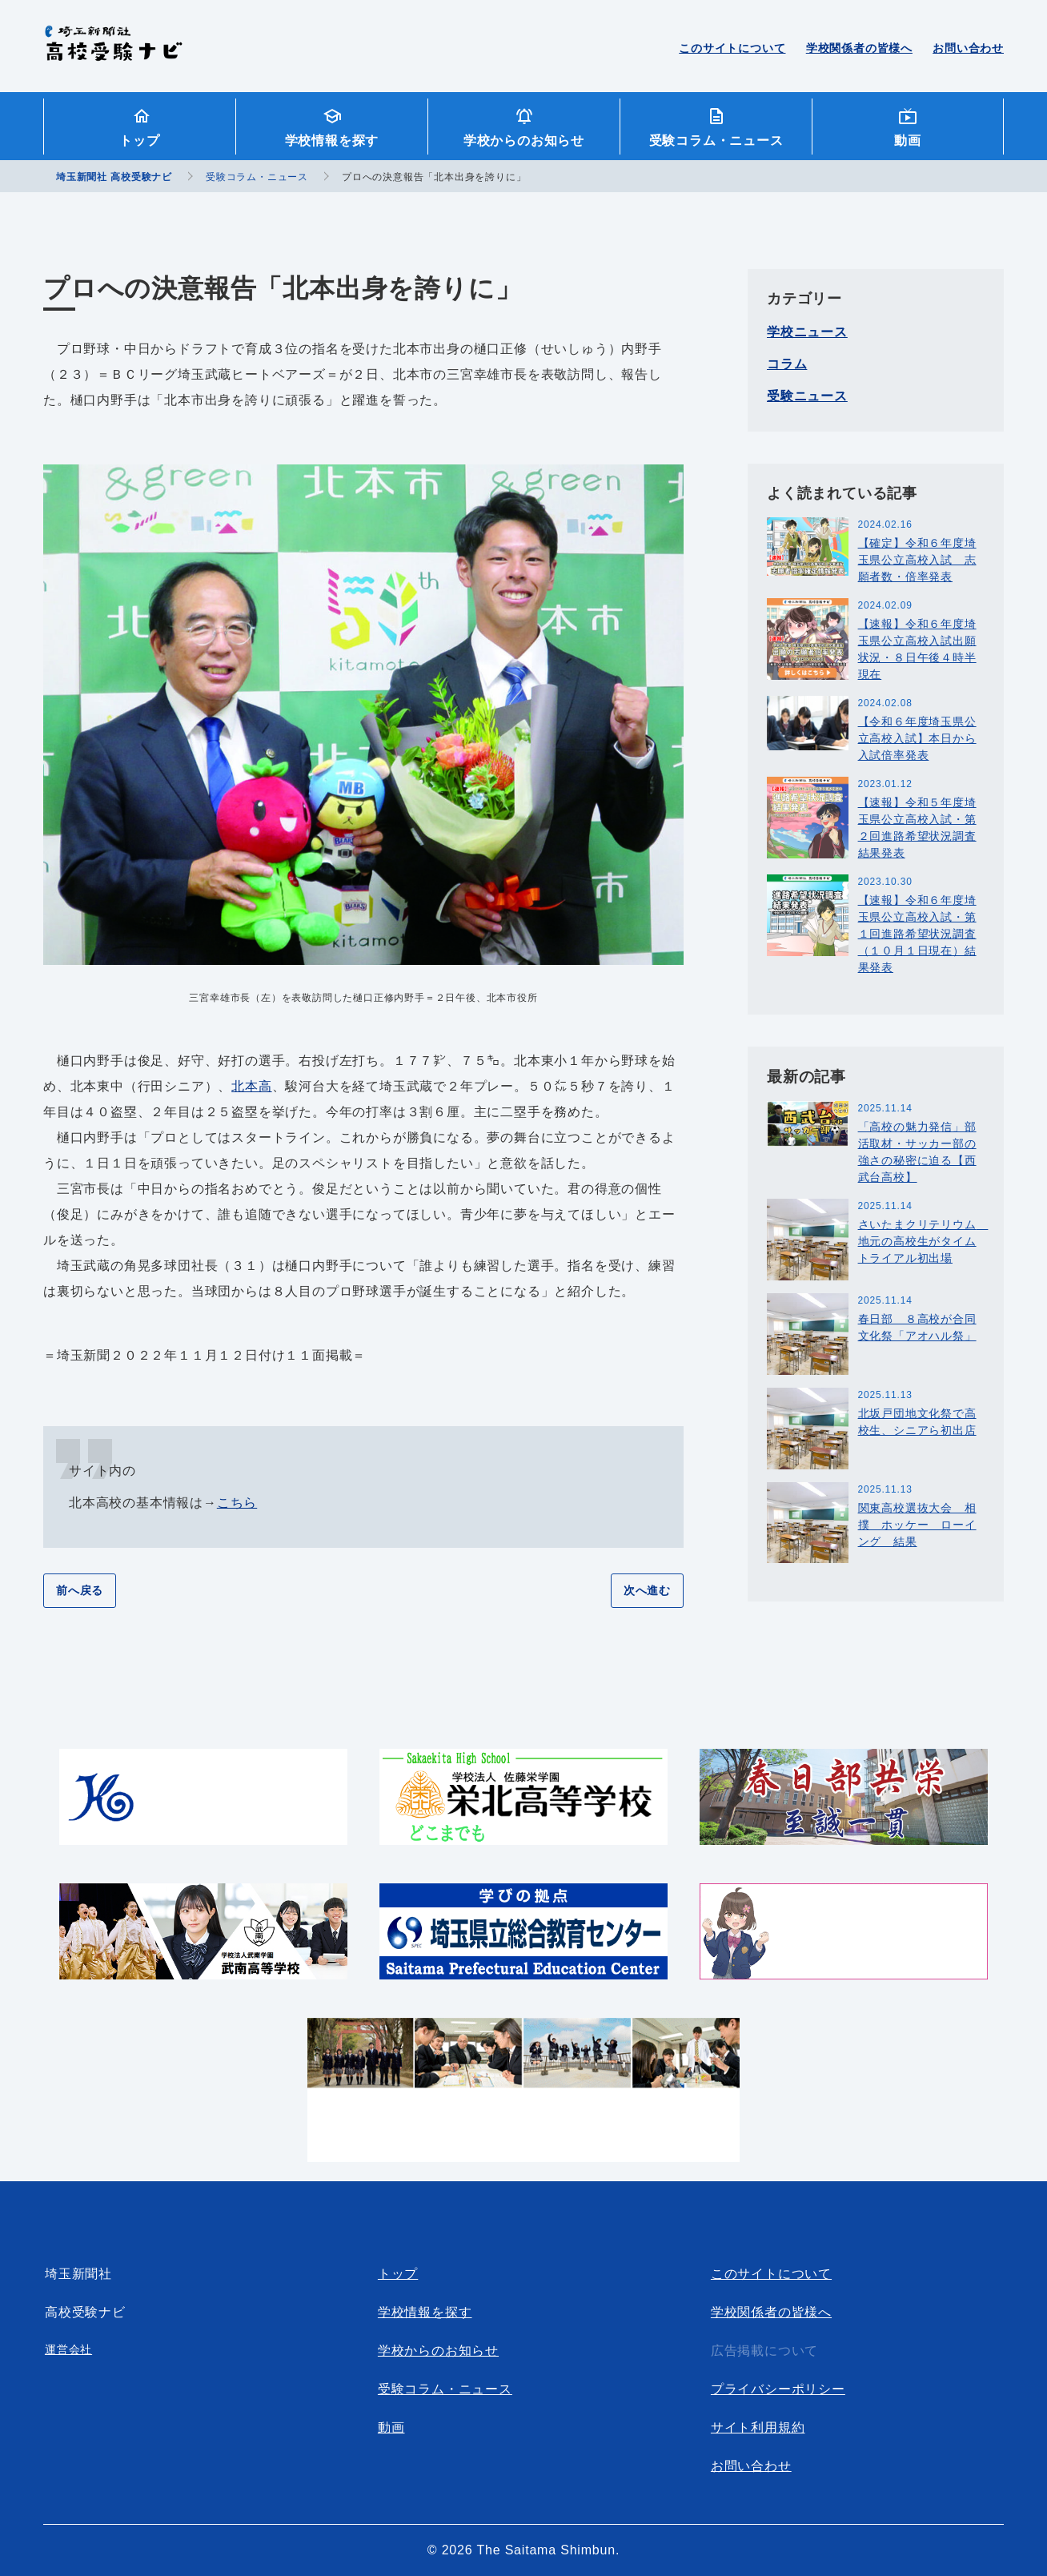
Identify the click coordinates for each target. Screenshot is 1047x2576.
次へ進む (647, 1590)
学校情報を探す (332, 140)
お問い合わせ (968, 48)
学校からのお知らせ (523, 140)
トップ (139, 140)
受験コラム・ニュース (716, 140)
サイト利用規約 (758, 2427)
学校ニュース (807, 332)
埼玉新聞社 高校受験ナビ (113, 52)
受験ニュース (807, 396)
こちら (237, 1502)
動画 (907, 140)
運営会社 (68, 2349)
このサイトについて (732, 48)
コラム (787, 364)
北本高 (251, 1086)
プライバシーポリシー (778, 2389)
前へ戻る (79, 1590)
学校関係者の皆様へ (859, 48)
